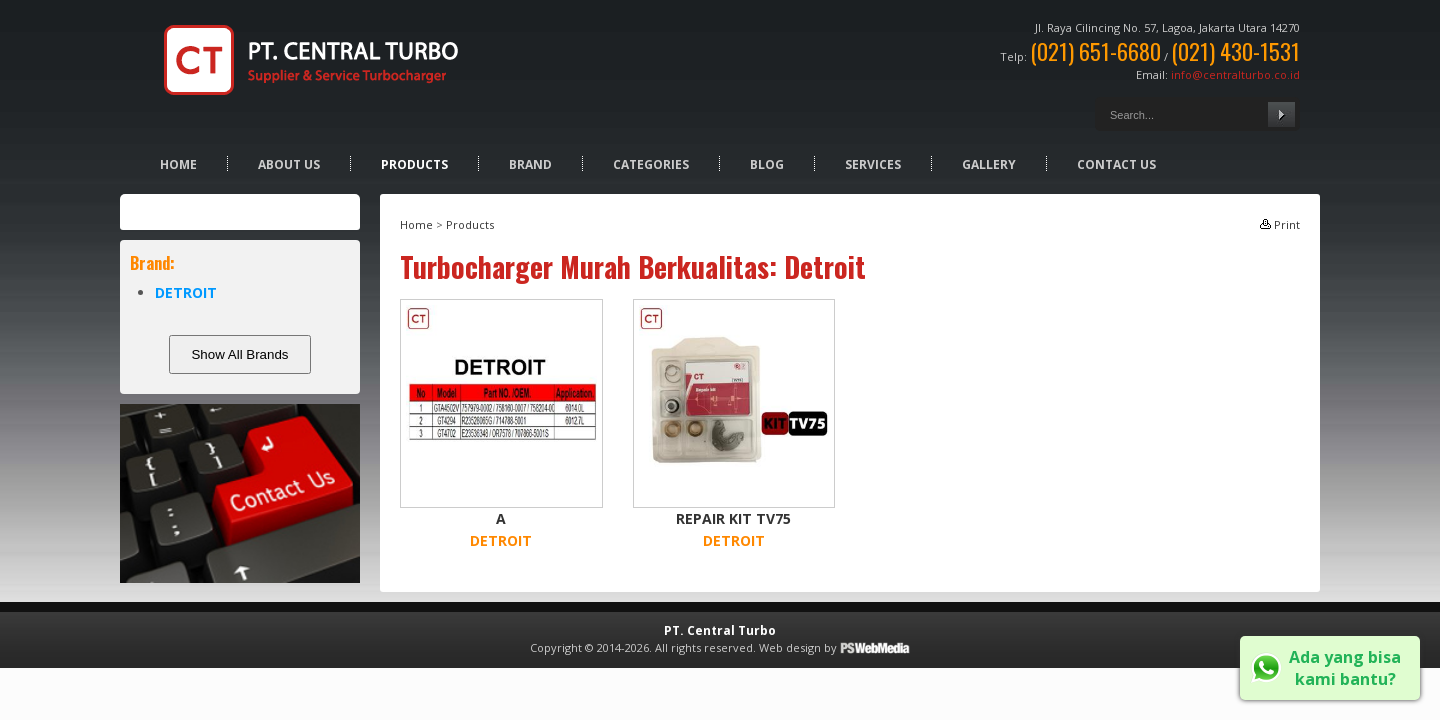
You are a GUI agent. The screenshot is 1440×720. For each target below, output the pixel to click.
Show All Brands (239, 354)
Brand (530, 164)
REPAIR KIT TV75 (733, 518)
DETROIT (186, 292)
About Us (289, 164)
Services (873, 164)
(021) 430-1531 (1235, 51)
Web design (790, 647)
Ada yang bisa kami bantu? (1345, 668)
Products (414, 164)
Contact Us (1116, 164)
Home (178, 164)
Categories (651, 164)
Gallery (989, 164)
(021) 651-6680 (1095, 51)
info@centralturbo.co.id (1235, 74)
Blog (767, 164)
